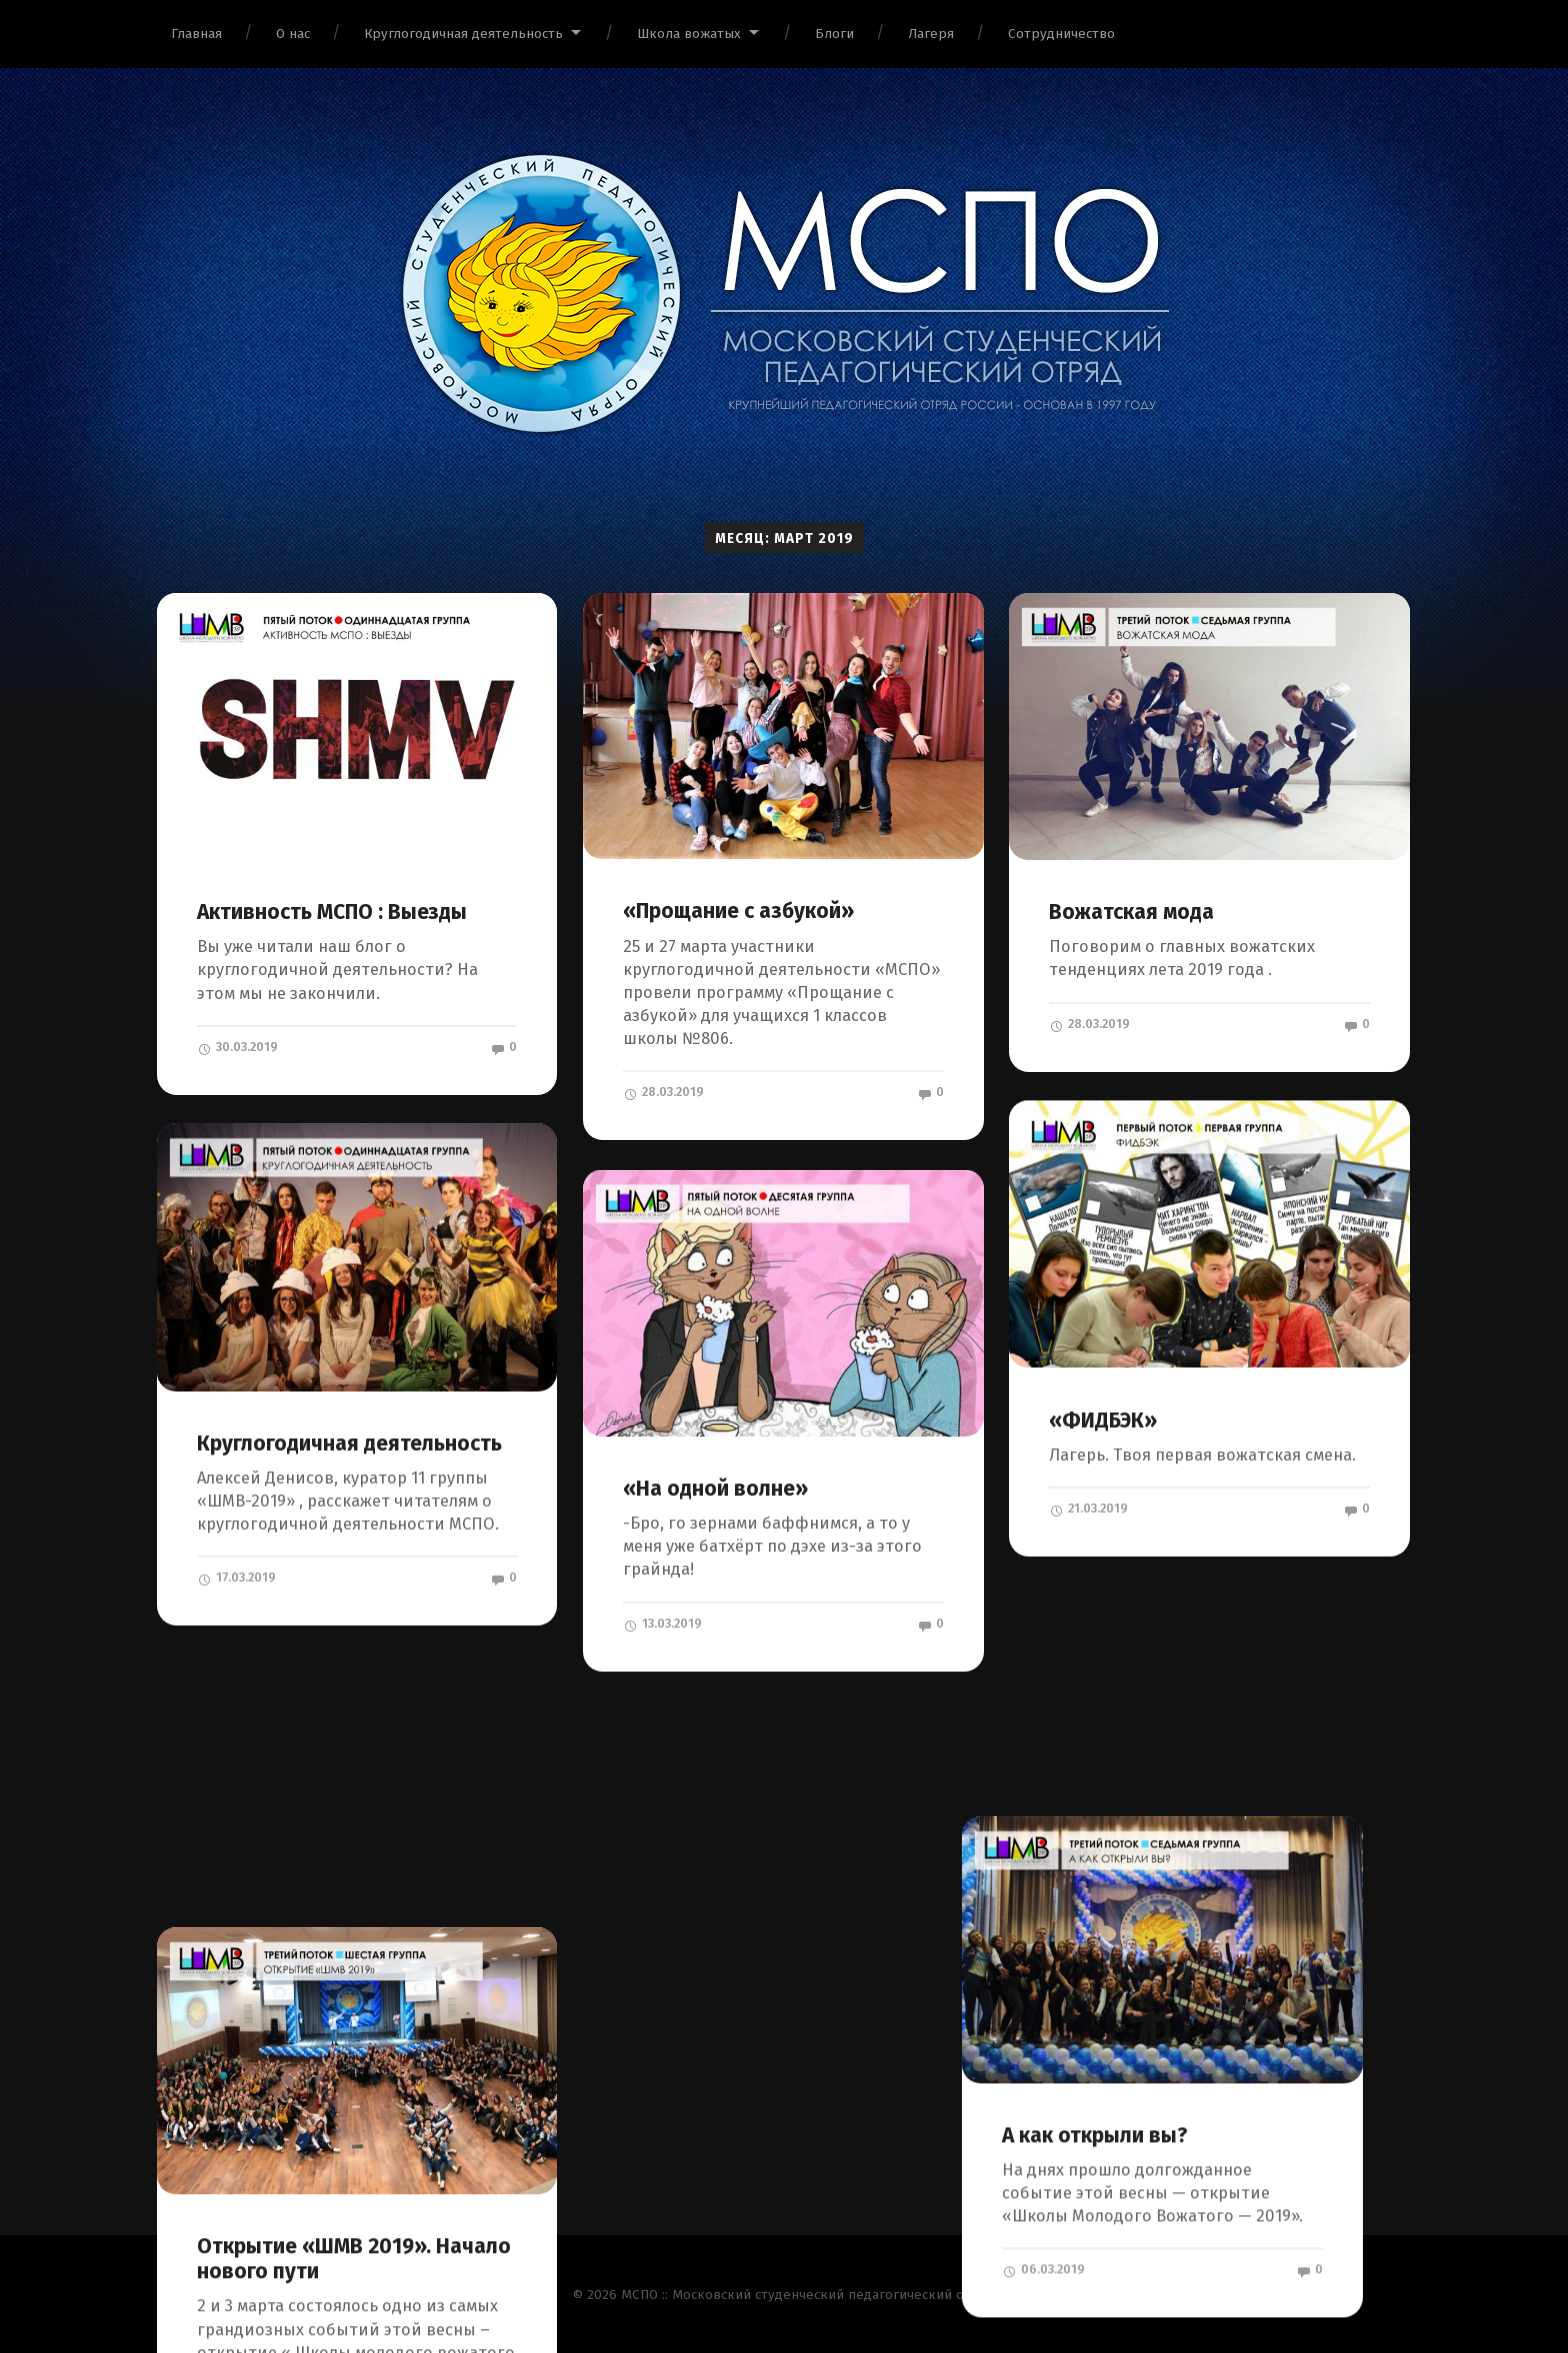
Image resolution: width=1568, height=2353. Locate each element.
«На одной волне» (715, 1488)
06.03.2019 (1090, 2038)
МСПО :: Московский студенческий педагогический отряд (808, 2292)
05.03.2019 (238, 2156)
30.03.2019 (237, 1047)
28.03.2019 (663, 1092)
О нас (293, 33)
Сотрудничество (1061, 33)
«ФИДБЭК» (1103, 1420)
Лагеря (931, 33)
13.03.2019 (662, 1623)
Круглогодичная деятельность (463, 33)
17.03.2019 (236, 1577)
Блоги (834, 33)
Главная (196, 33)
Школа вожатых (689, 33)
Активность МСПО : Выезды (332, 912)
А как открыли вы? (1142, 1904)
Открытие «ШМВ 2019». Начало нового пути (354, 1985)
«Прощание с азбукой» (738, 911)
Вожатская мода (1131, 912)
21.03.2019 (1088, 1508)
